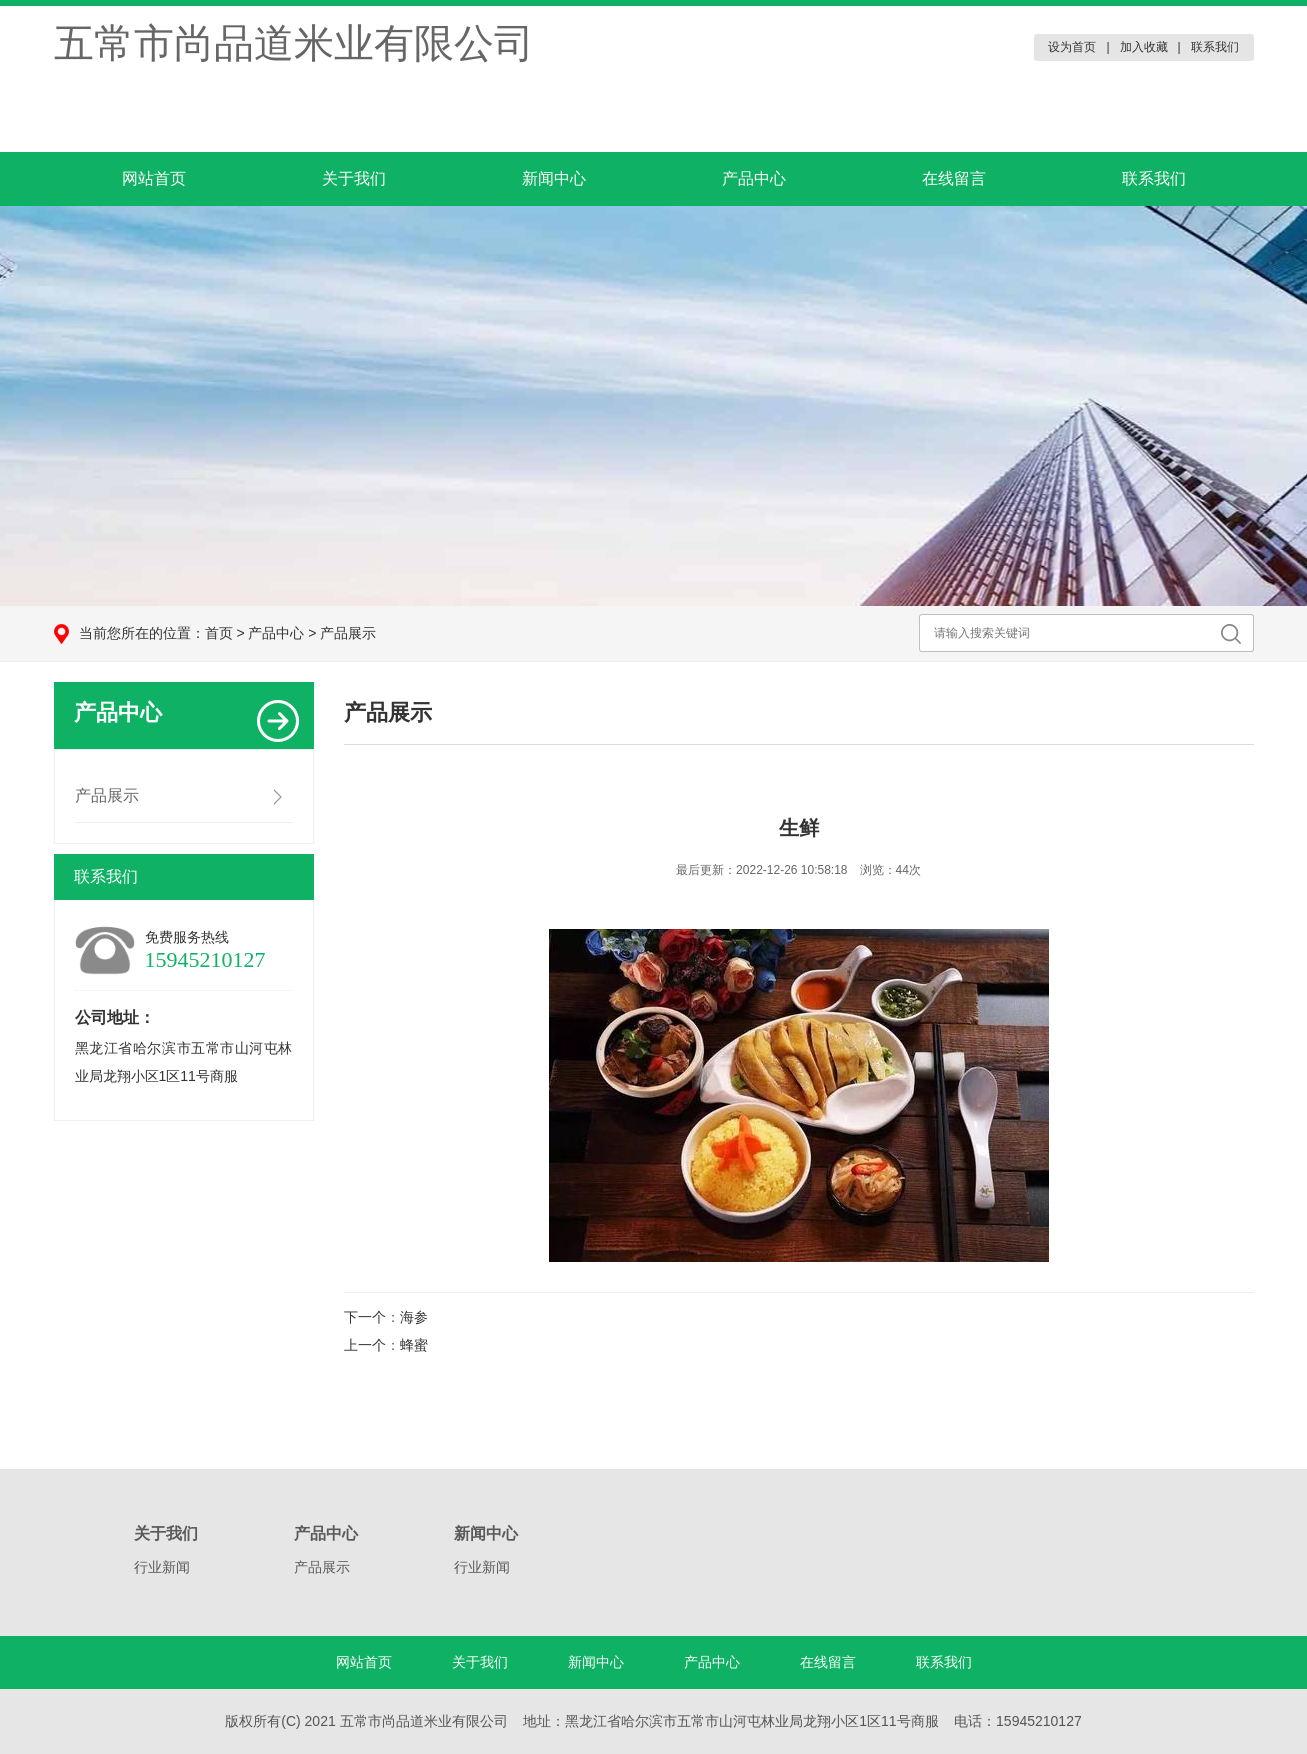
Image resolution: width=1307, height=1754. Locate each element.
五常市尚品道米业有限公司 (294, 43)
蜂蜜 (414, 1345)
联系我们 (1215, 47)
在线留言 (954, 178)
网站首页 (154, 178)
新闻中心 (554, 178)
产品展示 (348, 633)
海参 (414, 1317)
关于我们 (354, 178)
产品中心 (754, 178)
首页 (219, 633)
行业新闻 (162, 1567)
